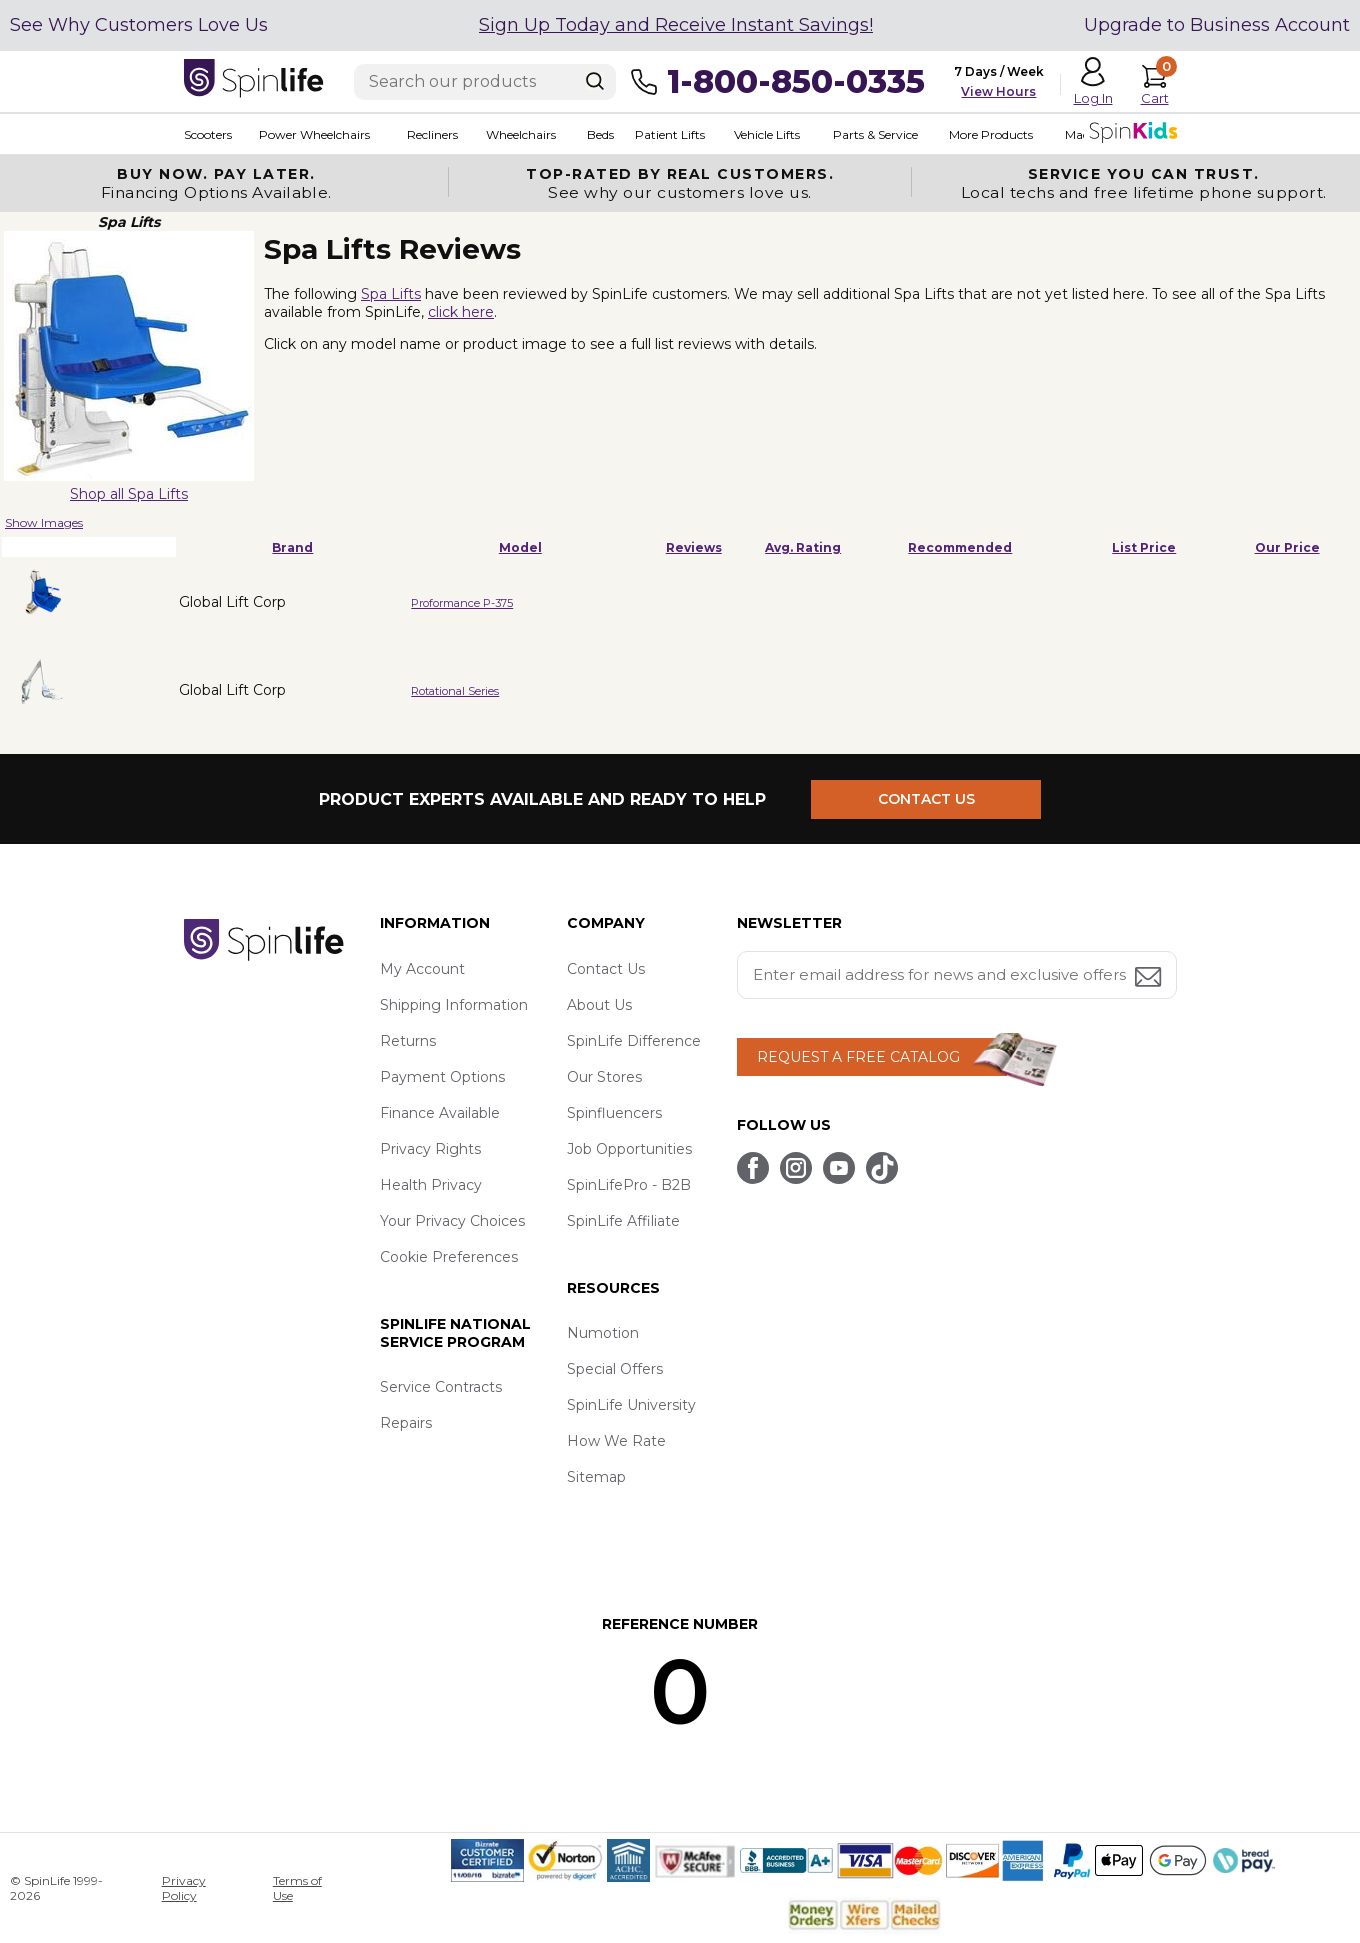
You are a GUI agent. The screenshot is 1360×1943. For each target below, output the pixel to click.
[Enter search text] (485, 82)
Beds (601, 134)
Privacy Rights (430, 1149)
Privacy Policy (184, 1888)
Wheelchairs (522, 134)
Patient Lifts (671, 134)
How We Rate (616, 1441)
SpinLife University (631, 1405)
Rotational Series (455, 691)
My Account (422, 969)
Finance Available (440, 1113)
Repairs (406, 1423)
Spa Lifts (391, 294)
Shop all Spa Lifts (129, 494)
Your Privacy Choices (452, 1221)
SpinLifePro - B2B (629, 1185)
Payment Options (442, 1077)
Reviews (694, 547)
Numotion (603, 1333)
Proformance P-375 (462, 603)
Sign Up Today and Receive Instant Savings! (676, 25)
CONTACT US (926, 799)
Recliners (433, 134)
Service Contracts (441, 1387)
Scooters (208, 134)
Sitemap (596, 1477)
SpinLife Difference (634, 1041)
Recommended (960, 547)
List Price (1144, 547)
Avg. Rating (803, 547)
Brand (292, 547)
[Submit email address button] (1150, 978)
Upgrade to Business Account (1217, 25)
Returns (408, 1041)
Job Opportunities (629, 1149)
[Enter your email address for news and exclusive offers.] (957, 975)
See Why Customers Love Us (139, 25)
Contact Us (606, 969)
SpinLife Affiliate (623, 1221)
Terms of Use (297, 1888)
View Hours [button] (998, 91)
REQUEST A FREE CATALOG (858, 1057)
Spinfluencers (614, 1113)
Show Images (44, 522)
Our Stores (604, 1077)
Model (520, 547)
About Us (599, 1005)
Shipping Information (454, 1005)
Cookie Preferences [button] (449, 1257)
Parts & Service (876, 134)
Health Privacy (431, 1185)
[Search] (595, 81)
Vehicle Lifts (768, 134)
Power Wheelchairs (315, 134)
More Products (992, 134)
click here (461, 312)
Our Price (1287, 547)
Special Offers (615, 1369)
